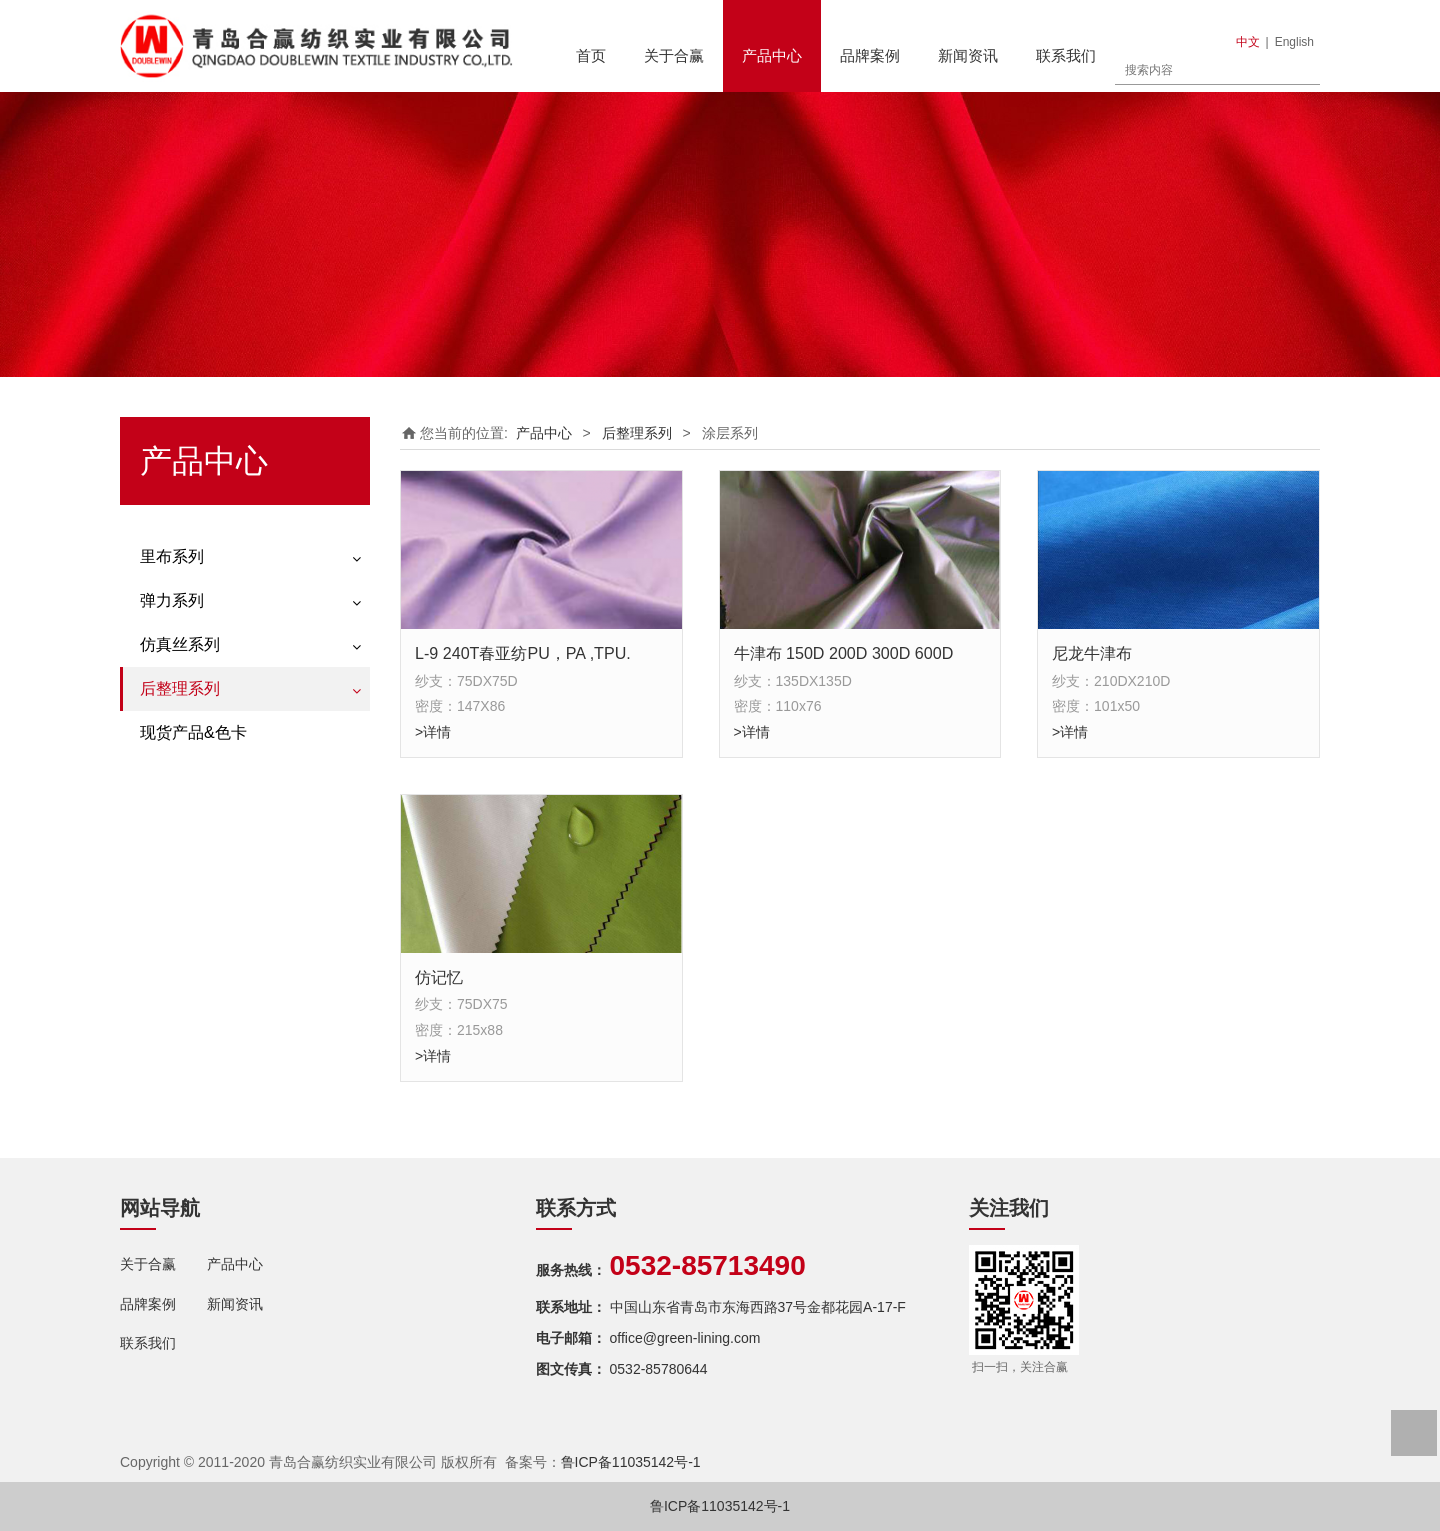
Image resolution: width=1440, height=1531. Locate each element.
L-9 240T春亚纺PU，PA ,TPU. (523, 653)
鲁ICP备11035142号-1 (631, 1462)
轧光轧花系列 (182, 803)
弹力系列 (172, 600)
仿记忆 (439, 977)
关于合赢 (674, 55)
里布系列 (172, 556)
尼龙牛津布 (1092, 653)
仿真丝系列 (180, 644)
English (1294, 42)
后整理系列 (180, 688)
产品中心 (772, 55)
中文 (1248, 42)
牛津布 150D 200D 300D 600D (844, 653)
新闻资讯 (968, 55)
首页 (591, 55)
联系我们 (1066, 55)
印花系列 (168, 733)
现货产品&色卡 (193, 848)
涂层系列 (168, 768)
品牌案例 (870, 55)
